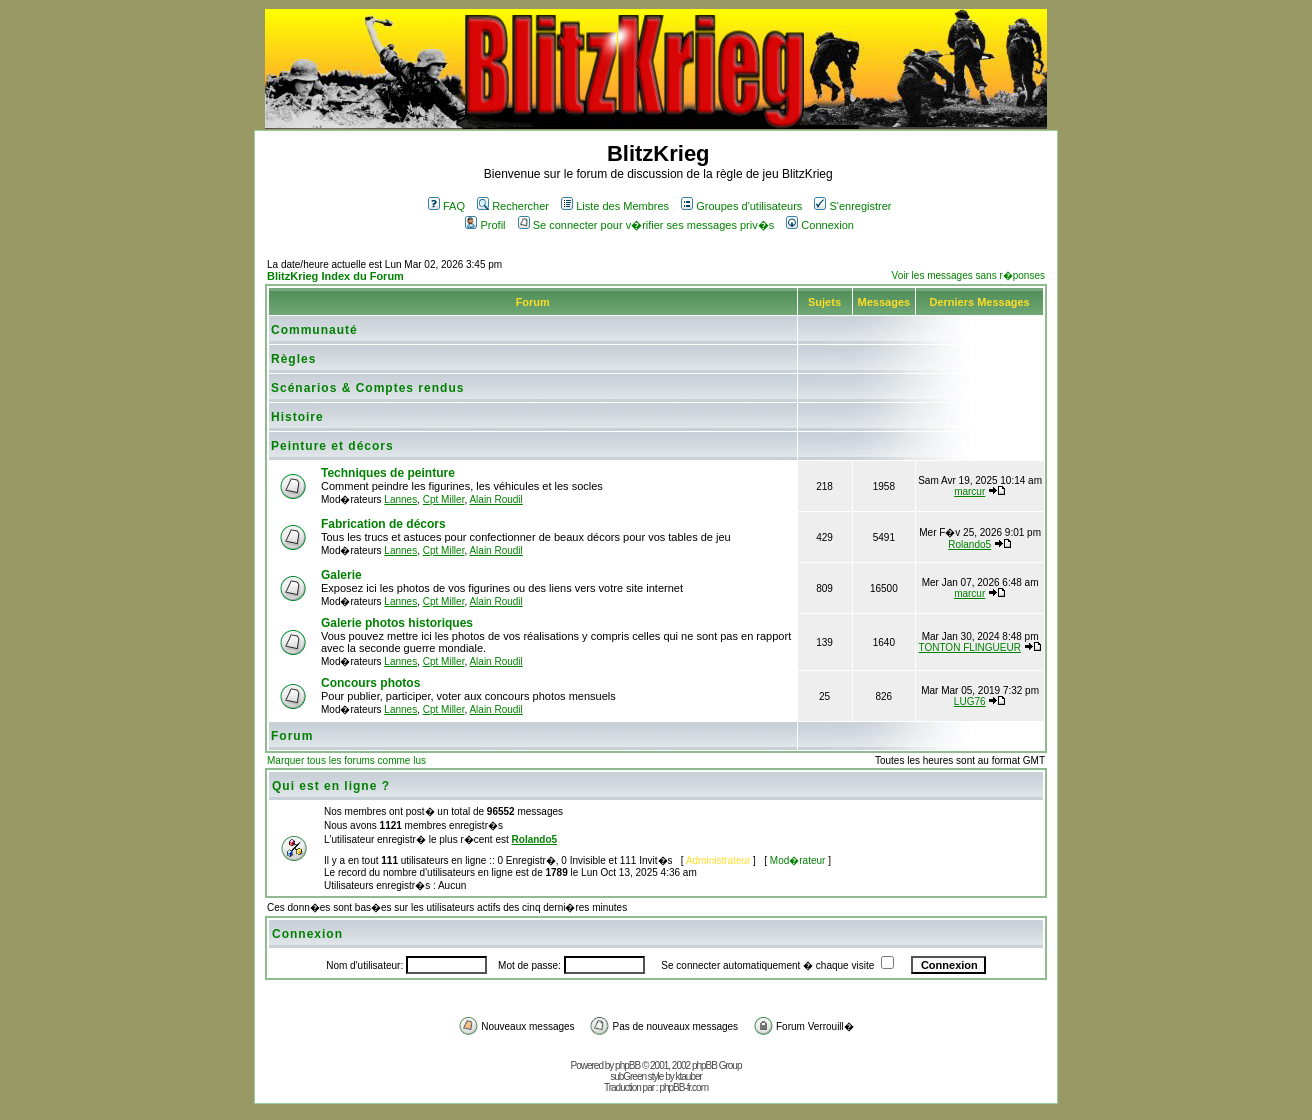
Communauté (314, 330)
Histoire (297, 417)
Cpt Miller (444, 499)
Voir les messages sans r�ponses (968, 275)
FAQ (446, 206)
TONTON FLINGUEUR (970, 647)
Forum (292, 736)
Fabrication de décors (383, 524)
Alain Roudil (495, 499)
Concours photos (370, 683)
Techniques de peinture (388, 473)
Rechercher (513, 206)
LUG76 (970, 701)
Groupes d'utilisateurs (741, 206)
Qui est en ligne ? (331, 786)
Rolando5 (969, 544)
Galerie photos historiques (397, 623)
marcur (969, 491)
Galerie (341, 575)
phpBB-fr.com (683, 1087)
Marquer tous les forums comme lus (346, 760)
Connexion (820, 225)
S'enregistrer (852, 206)
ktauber (689, 1076)
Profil (485, 225)
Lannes (400, 499)
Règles (293, 359)
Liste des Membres (615, 206)
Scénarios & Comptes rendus (367, 388)
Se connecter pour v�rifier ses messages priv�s (646, 225)
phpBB (627, 1065)
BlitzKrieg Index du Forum (335, 276)
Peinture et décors (332, 446)
